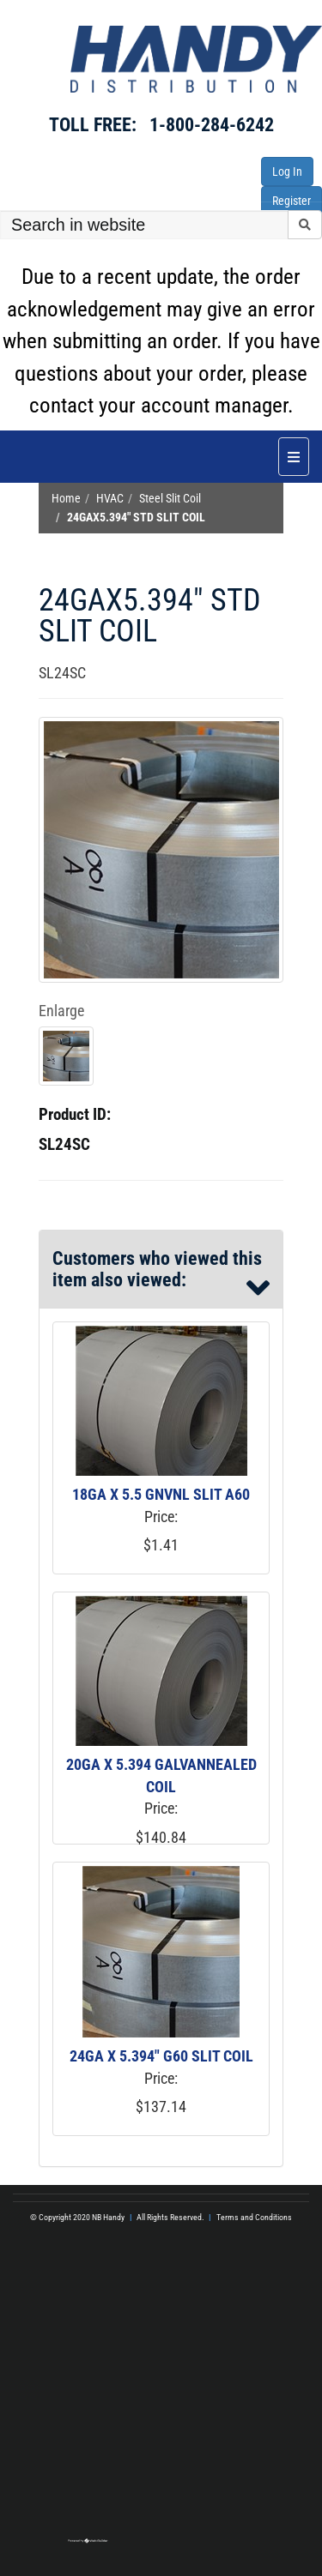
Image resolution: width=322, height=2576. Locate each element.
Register (291, 201)
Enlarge (61, 1011)
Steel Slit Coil (170, 498)
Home (66, 498)
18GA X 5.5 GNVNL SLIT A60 (161, 1494)
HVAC (110, 498)
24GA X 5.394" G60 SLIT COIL (161, 2056)
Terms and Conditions (254, 2217)
